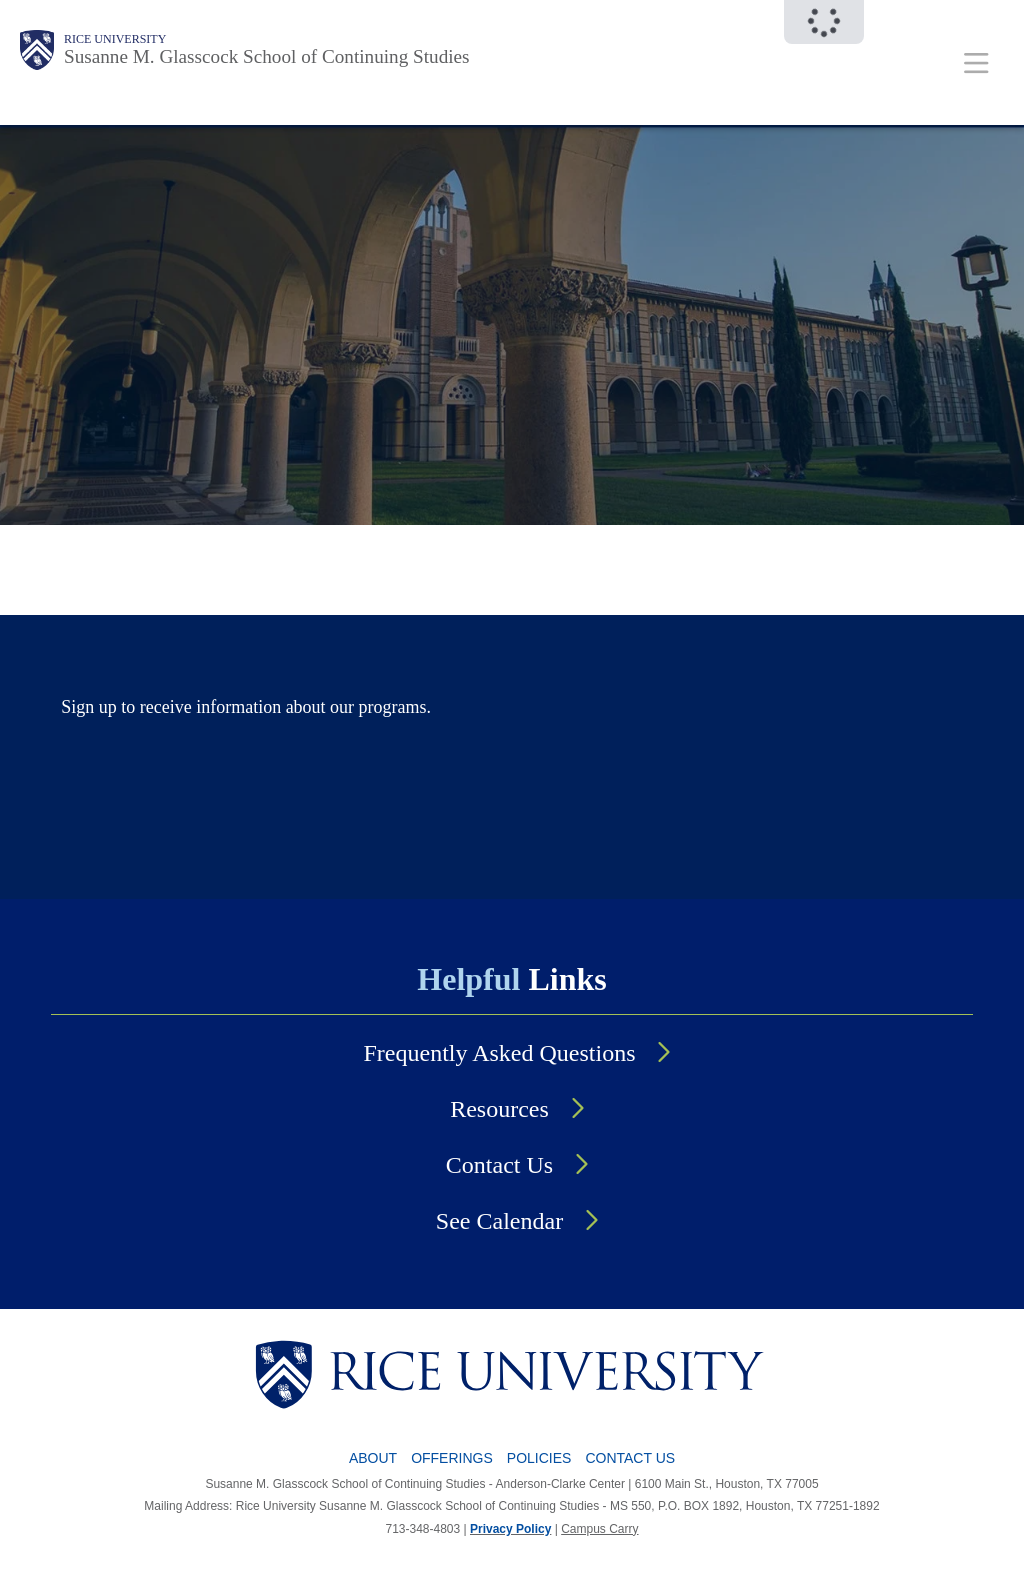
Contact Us (499, 1165)
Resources (499, 1109)
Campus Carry (599, 1529)
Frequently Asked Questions (500, 1053)
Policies (539, 1458)
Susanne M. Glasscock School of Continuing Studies (267, 56)
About (373, 1458)
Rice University (115, 39)
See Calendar (499, 1221)
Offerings (452, 1458)
